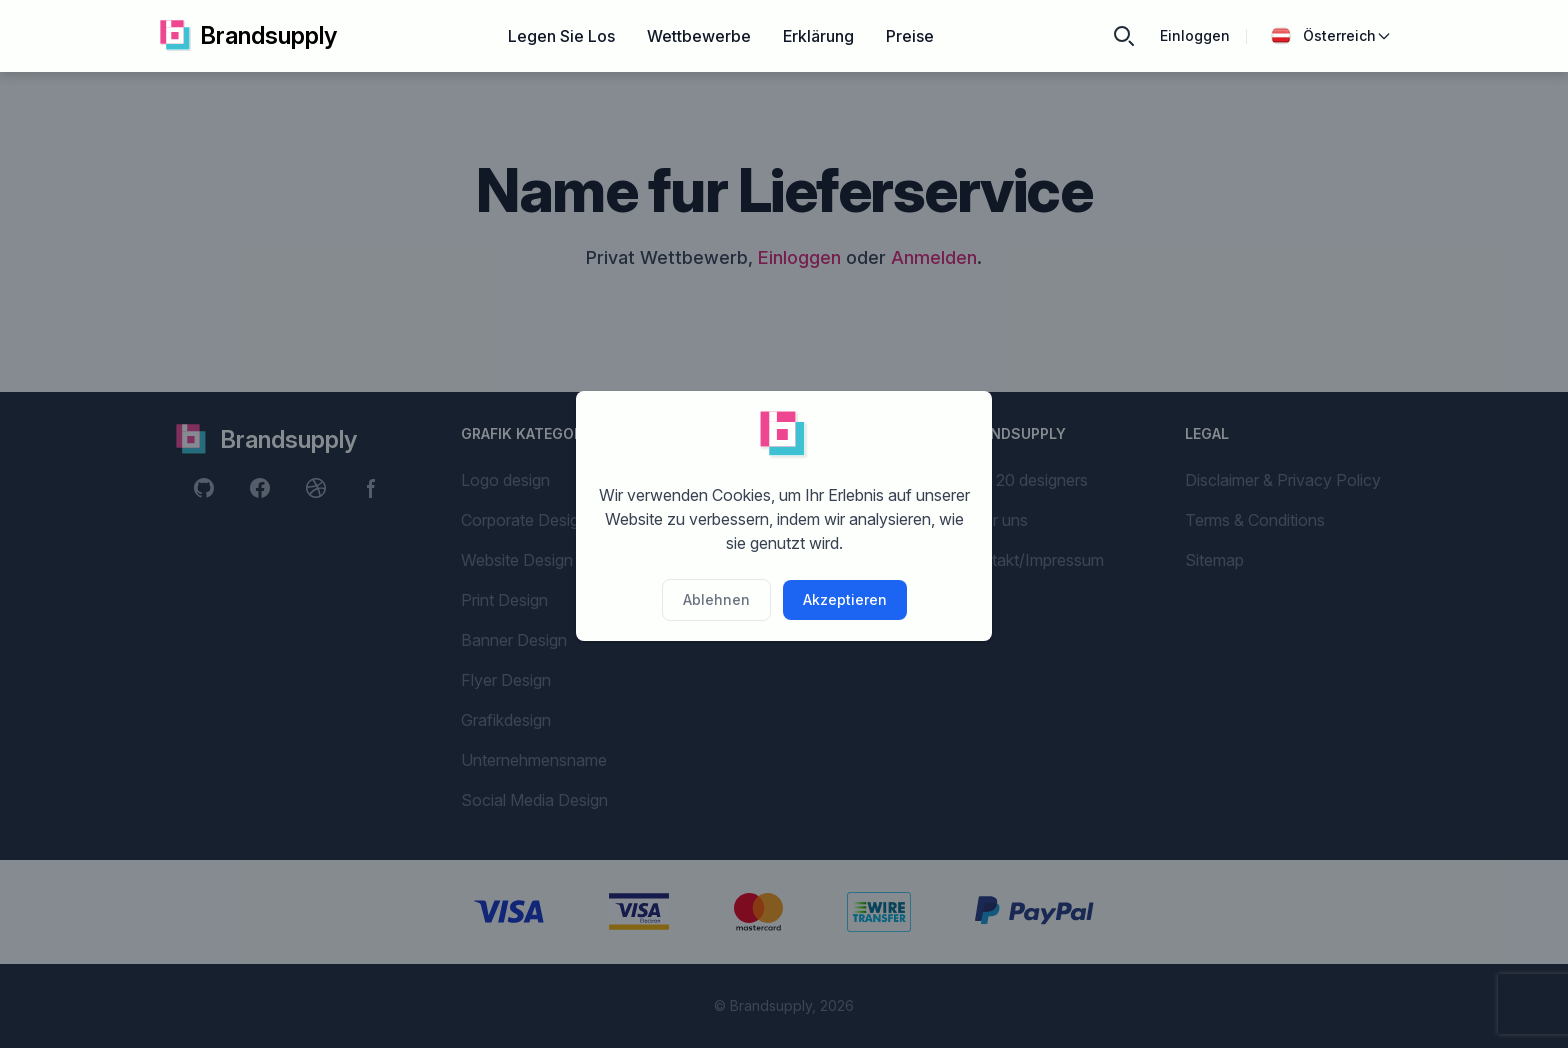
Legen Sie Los (561, 36)
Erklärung (818, 36)
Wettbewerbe (699, 36)
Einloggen (1195, 35)
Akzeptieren (845, 599)
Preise (910, 36)
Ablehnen (716, 599)
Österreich (1331, 36)
